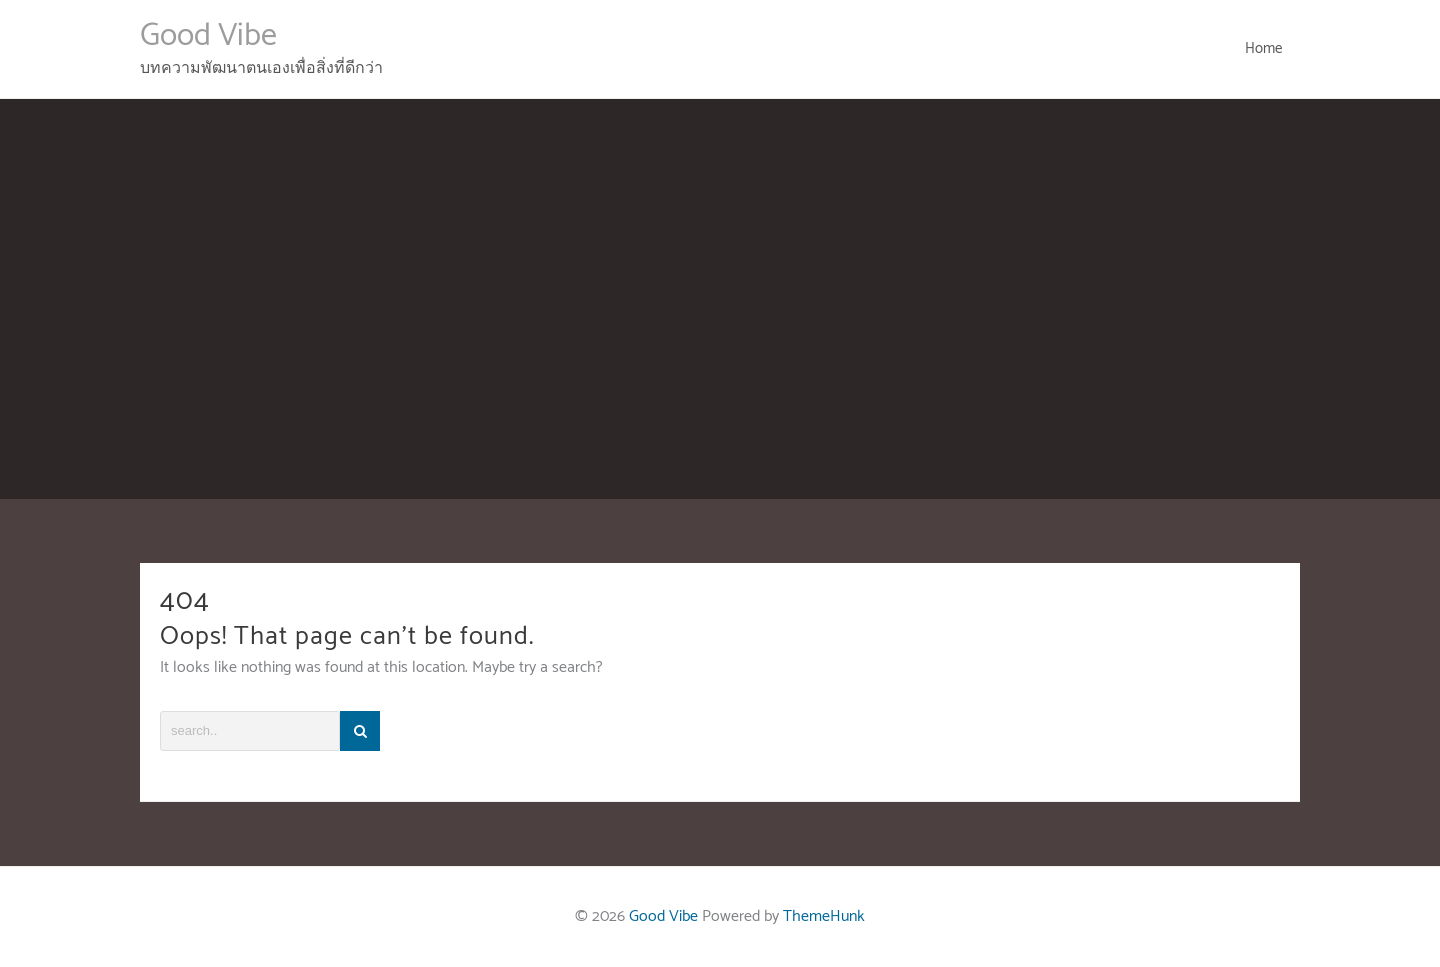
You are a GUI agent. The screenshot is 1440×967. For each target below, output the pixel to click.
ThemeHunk (824, 916)
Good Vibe (208, 36)
